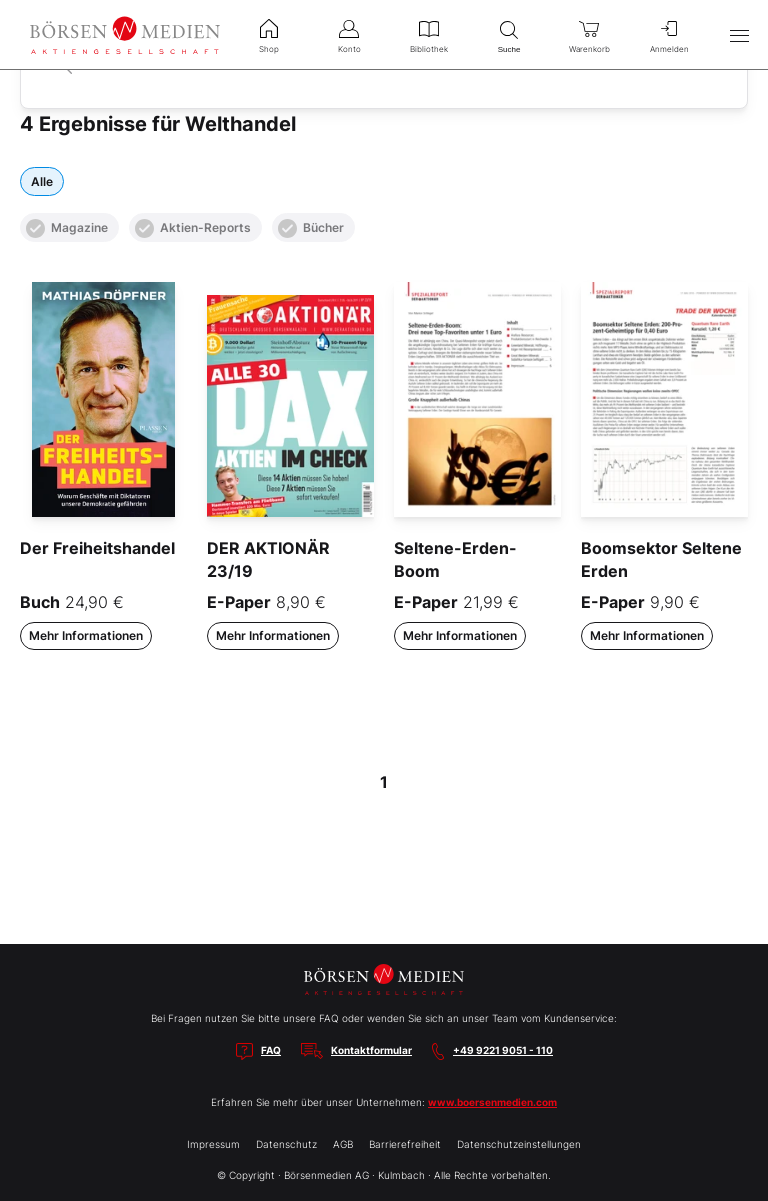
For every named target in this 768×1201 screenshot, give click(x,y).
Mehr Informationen (86, 635)
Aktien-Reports (193, 228)
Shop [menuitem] (269, 34)
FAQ (271, 1050)
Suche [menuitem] (509, 34)
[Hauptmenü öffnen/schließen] (739, 35)
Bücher (311, 228)
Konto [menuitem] (349, 34)
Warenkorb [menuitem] (589, 34)
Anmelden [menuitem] (669, 34)
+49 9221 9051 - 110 (503, 1050)
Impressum (213, 1144)
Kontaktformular (371, 1050)
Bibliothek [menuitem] (429, 34)
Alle (42, 181)
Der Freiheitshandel (97, 548)
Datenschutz (286, 1144)
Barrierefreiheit (405, 1144)
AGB (343, 1144)
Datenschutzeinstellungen (519, 1144)
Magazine (67, 228)
